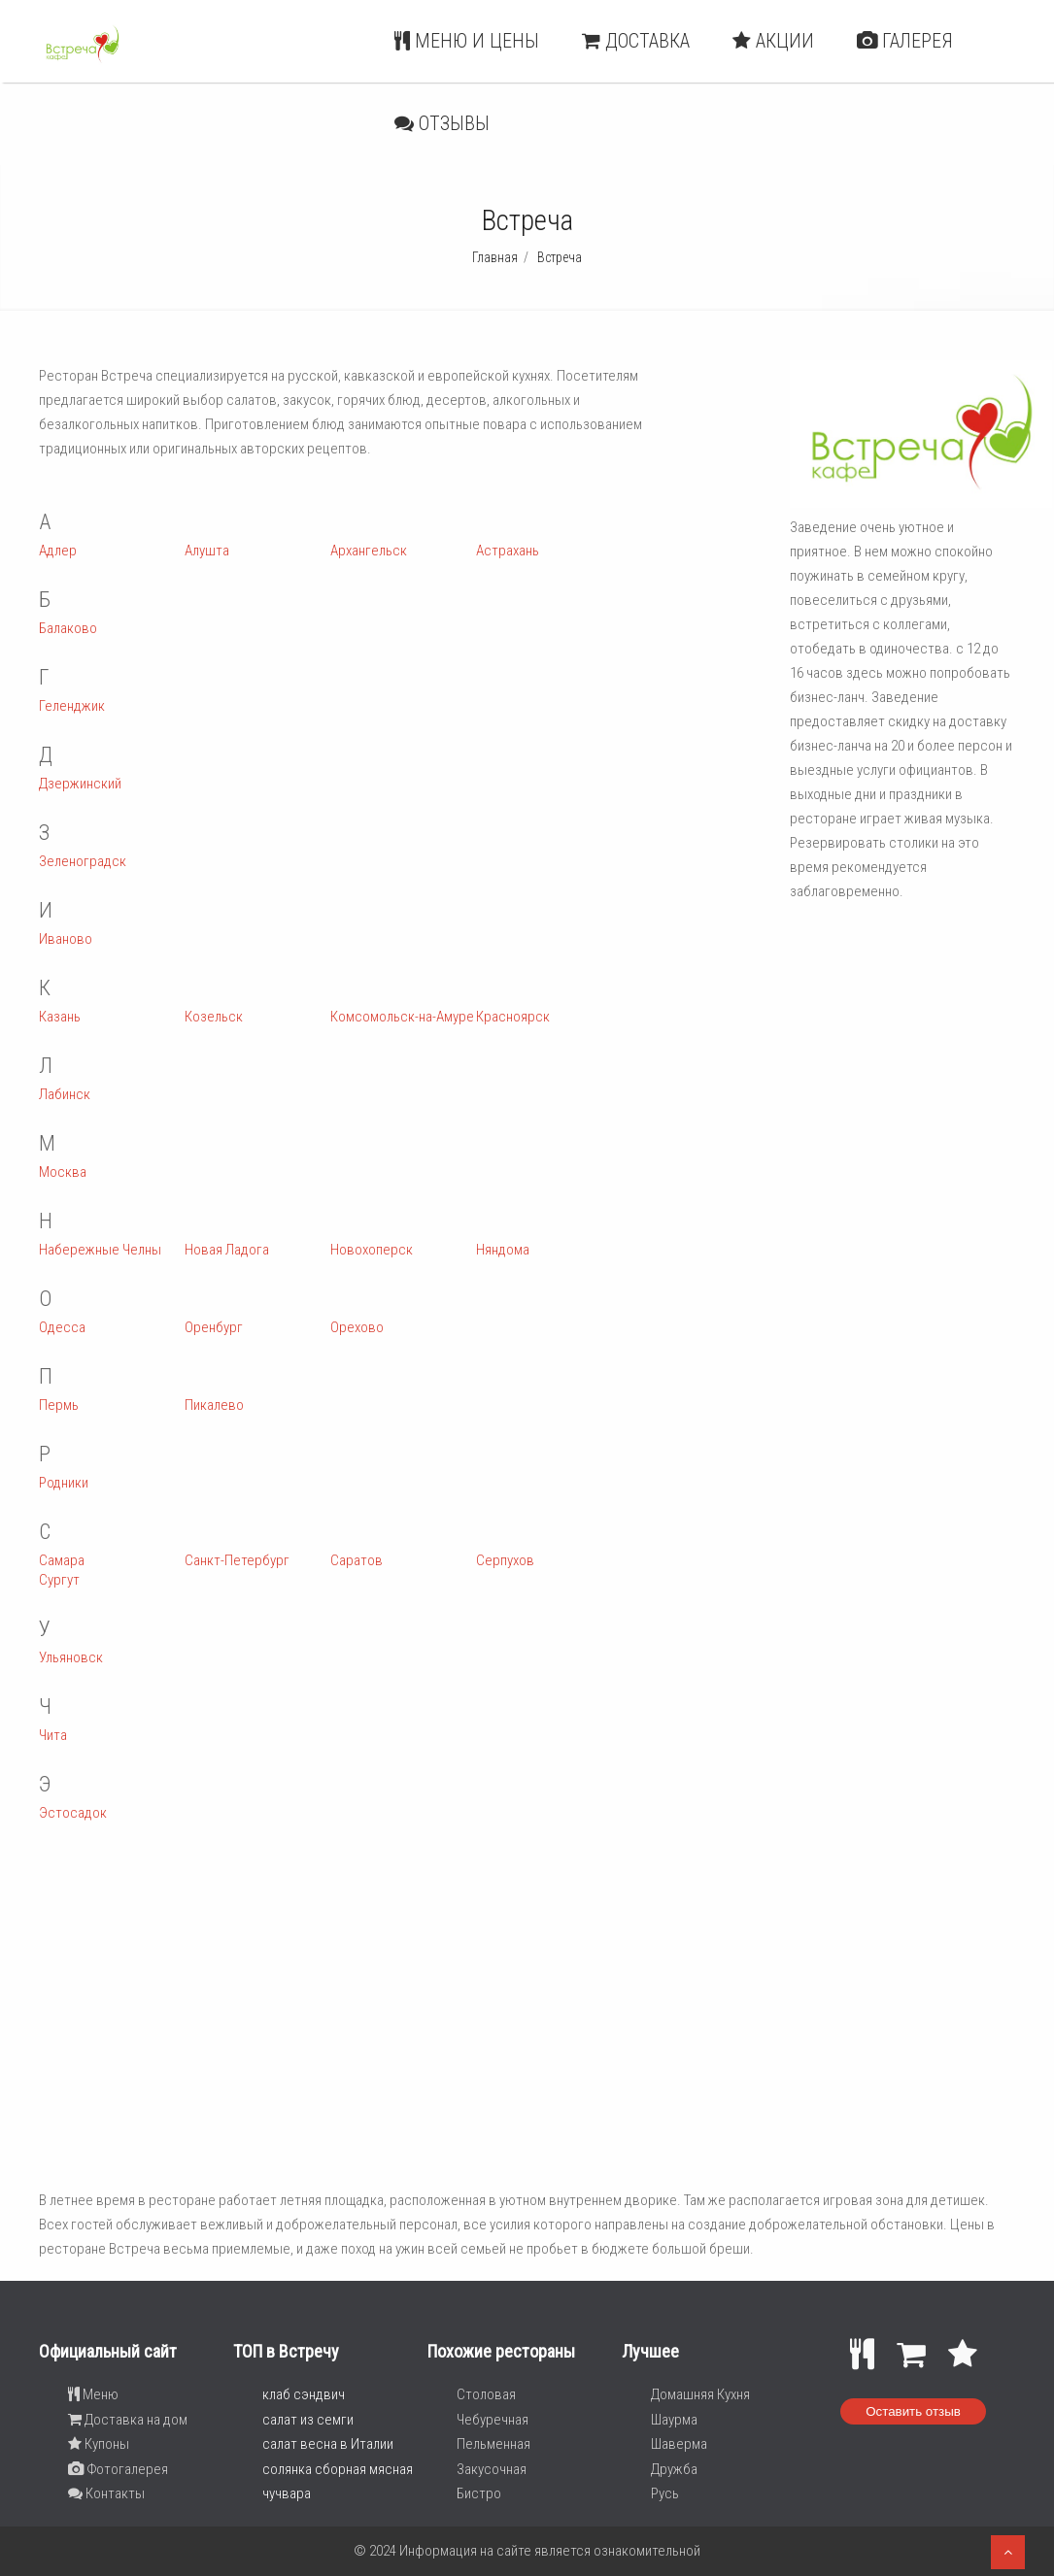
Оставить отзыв (913, 2411)
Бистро (479, 2493)
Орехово (357, 1327)
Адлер (58, 550)
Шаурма (674, 2419)
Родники (63, 1482)
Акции (773, 40)
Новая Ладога (227, 1249)
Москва (62, 1172)
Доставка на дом (127, 2419)
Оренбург (214, 1327)
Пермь (59, 1405)
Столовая (486, 2394)
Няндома (502, 1249)
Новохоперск (371, 1249)
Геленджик (72, 706)
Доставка (636, 40)
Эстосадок (73, 1813)
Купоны (98, 2444)
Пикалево (214, 1405)
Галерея (905, 40)
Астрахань (507, 550)
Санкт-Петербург (237, 1560)
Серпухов (505, 1560)
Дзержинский (80, 783)
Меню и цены (466, 40)
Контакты (106, 2493)
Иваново (65, 939)
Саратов (356, 1560)
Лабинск (64, 1094)
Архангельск (368, 550)
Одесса (62, 1327)
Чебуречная (492, 2419)
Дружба (674, 2469)
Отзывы (442, 123)
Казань (60, 1016)
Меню (93, 2394)
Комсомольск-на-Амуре (402, 1016)
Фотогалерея (118, 2469)
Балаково (68, 628)
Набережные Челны (100, 1249)
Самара (62, 1560)
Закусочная (492, 2469)
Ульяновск (71, 1657)
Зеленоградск (82, 861)
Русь (665, 2493)
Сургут (59, 1580)
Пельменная (493, 2444)
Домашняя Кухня (700, 2394)
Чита (53, 1735)
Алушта (207, 550)
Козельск (214, 1016)
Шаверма (679, 2444)
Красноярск (513, 1016)
